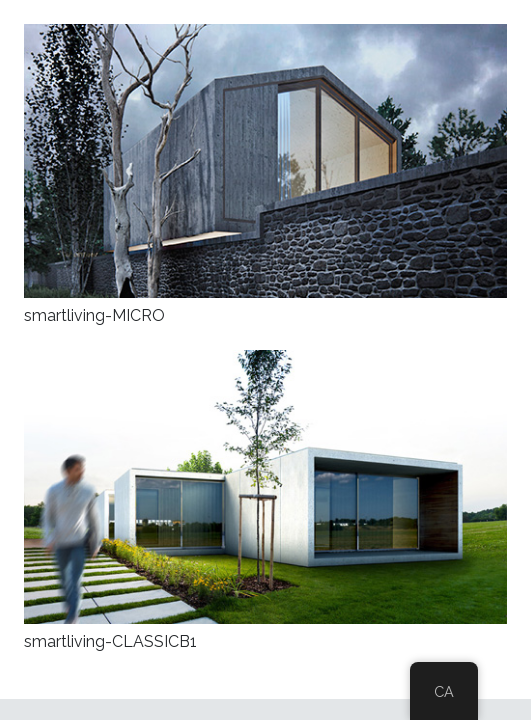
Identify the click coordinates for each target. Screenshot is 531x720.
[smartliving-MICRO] (265, 37)
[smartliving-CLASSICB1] (265, 363)
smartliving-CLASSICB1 (110, 641)
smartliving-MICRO (94, 315)
